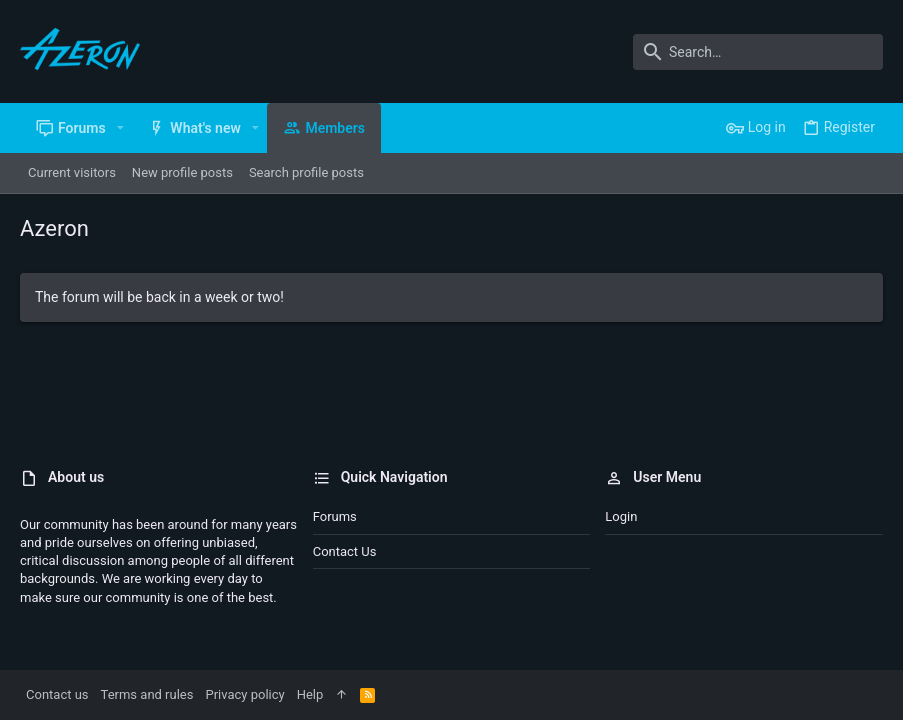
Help (310, 694)
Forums (335, 516)
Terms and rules (147, 694)
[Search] (758, 52)
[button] (120, 128)
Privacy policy (244, 694)
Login (621, 516)
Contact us (345, 551)
